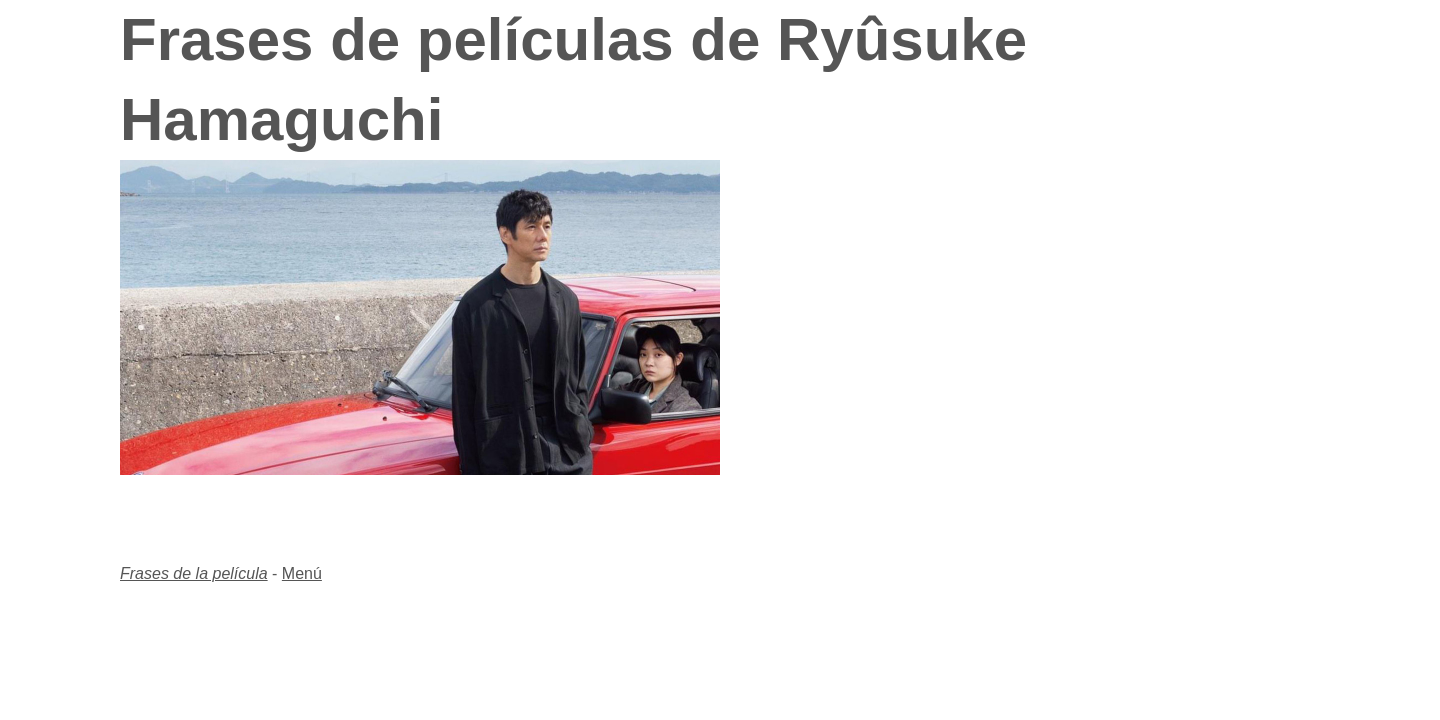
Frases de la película (194, 573)
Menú (302, 573)
